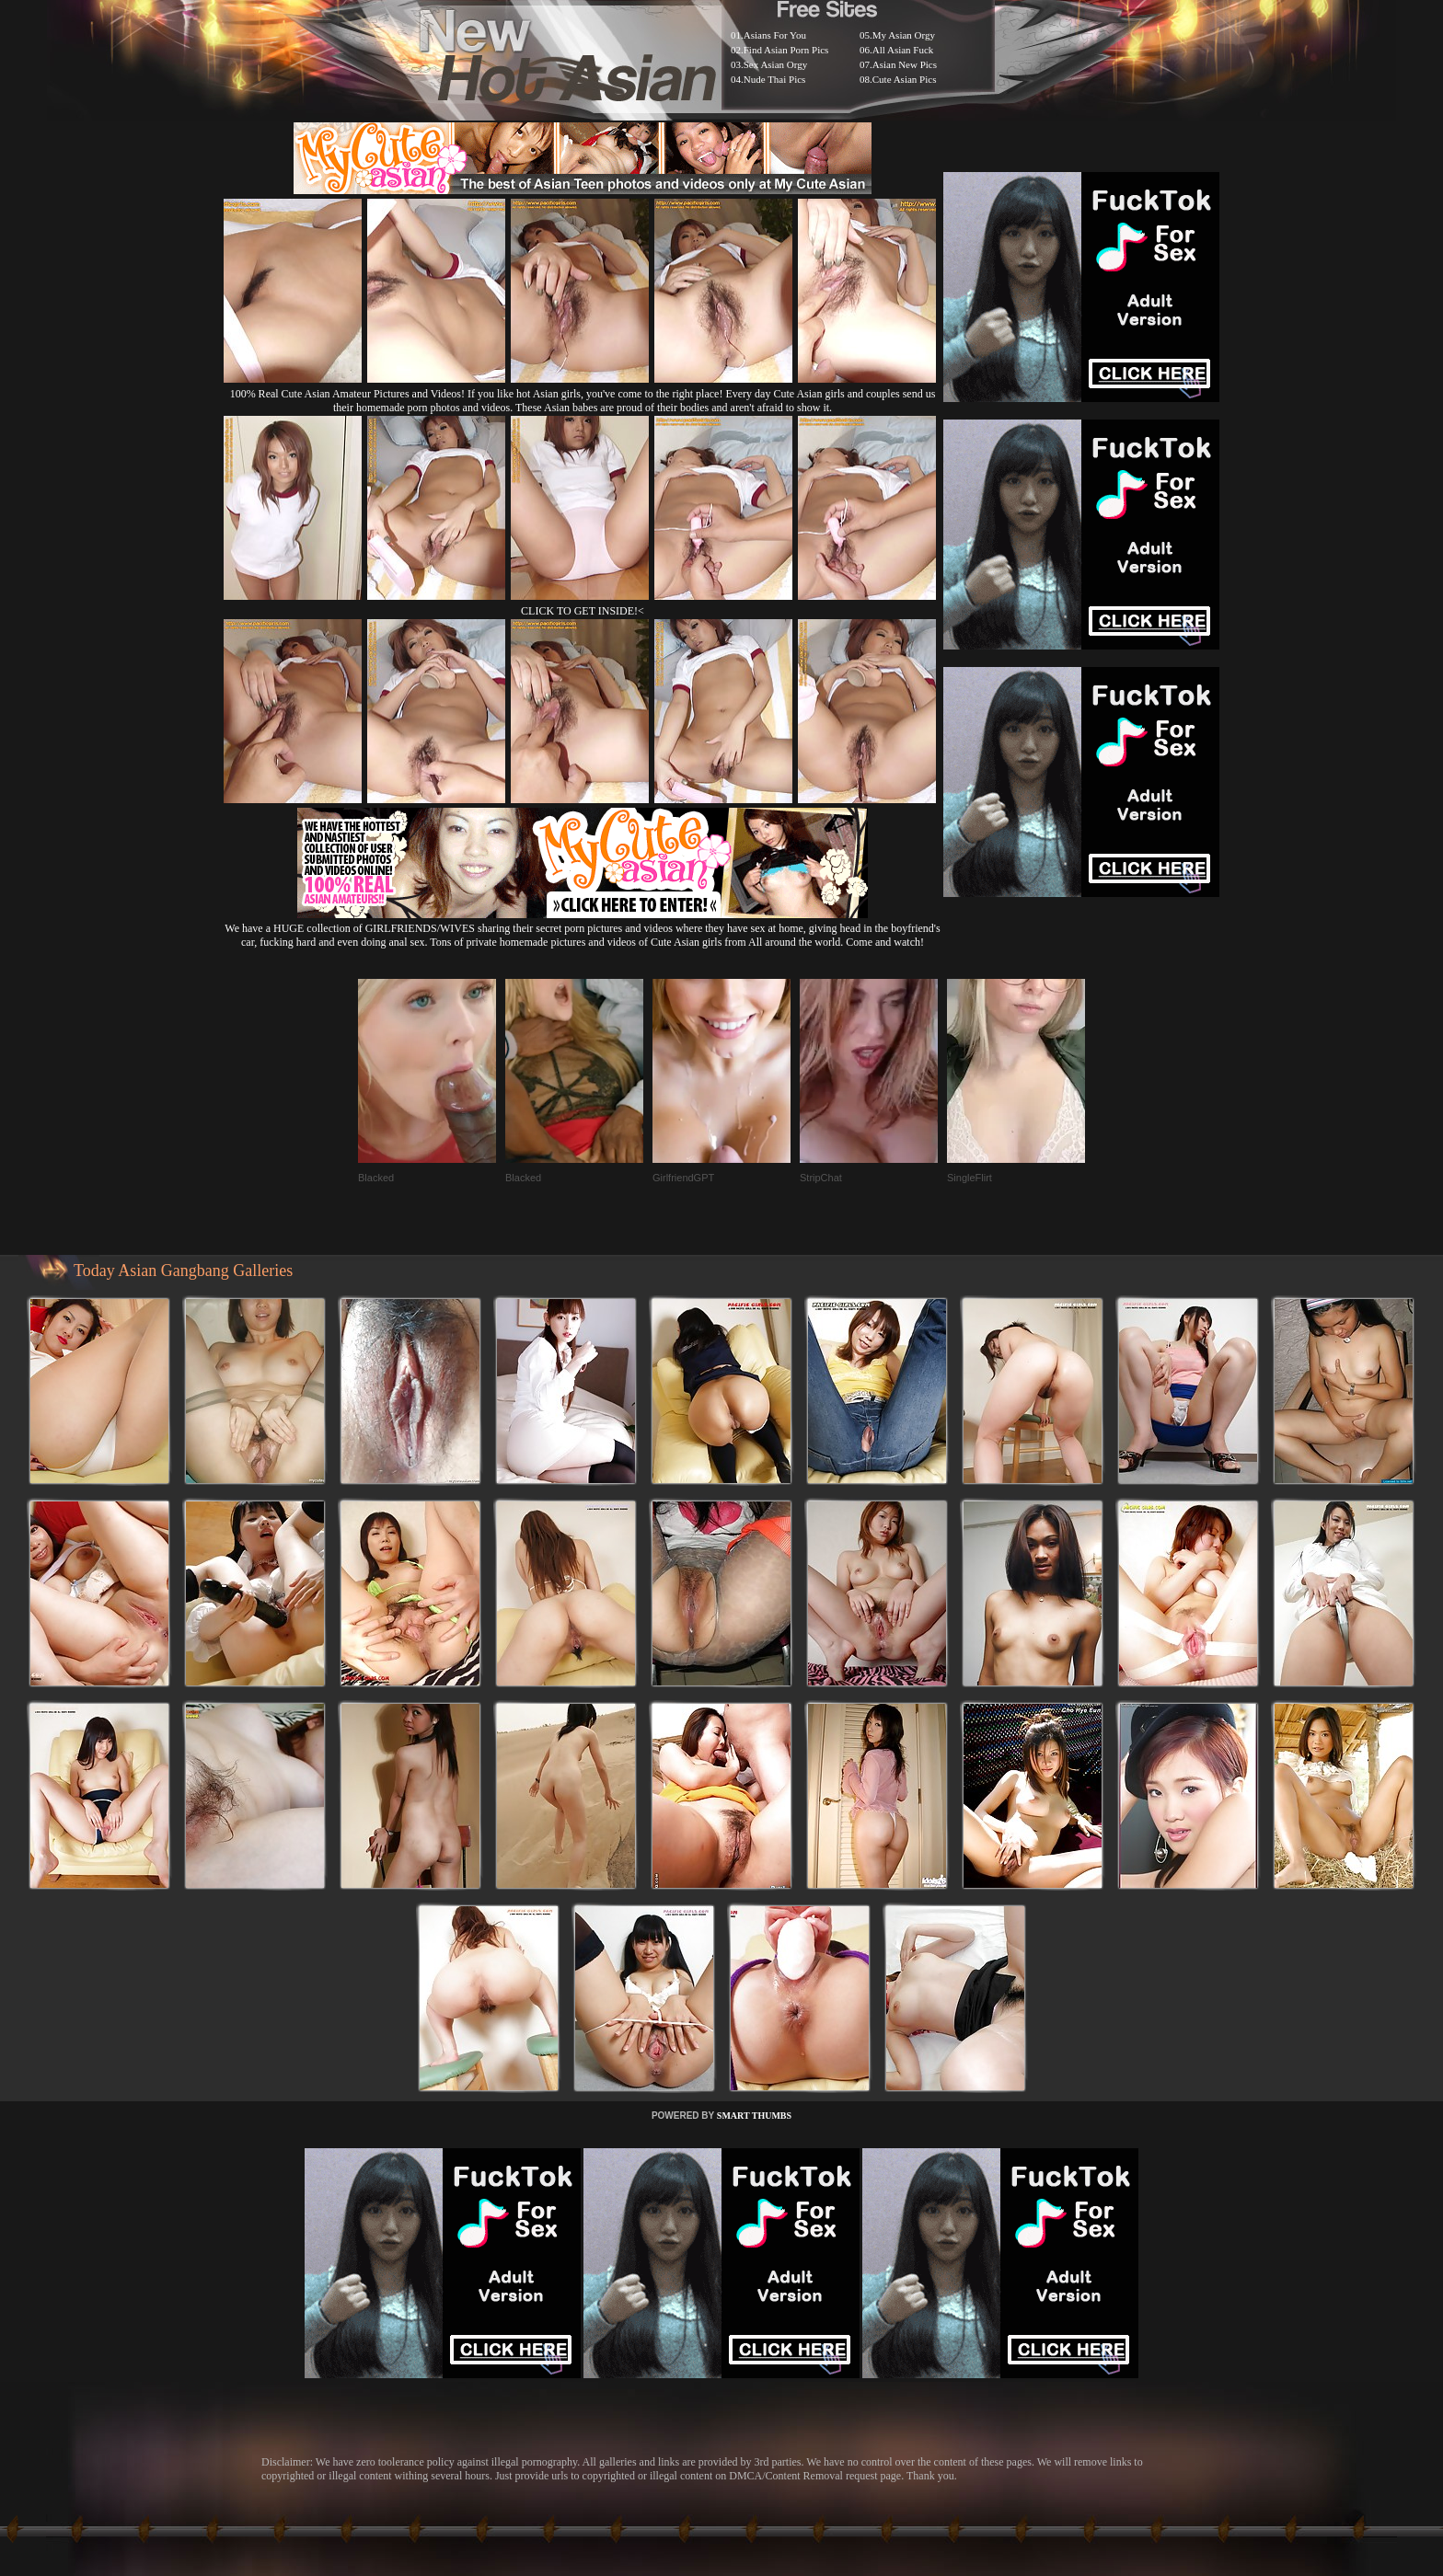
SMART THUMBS (754, 2115)
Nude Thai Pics (775, 79)
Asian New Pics (904, 64)
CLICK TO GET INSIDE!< (582, 610)
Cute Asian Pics (904, 79)
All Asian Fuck (903, 49)
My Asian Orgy (903, 34)
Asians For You (775, 34)
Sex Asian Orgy (775, 64)
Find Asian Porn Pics (786, 49)
